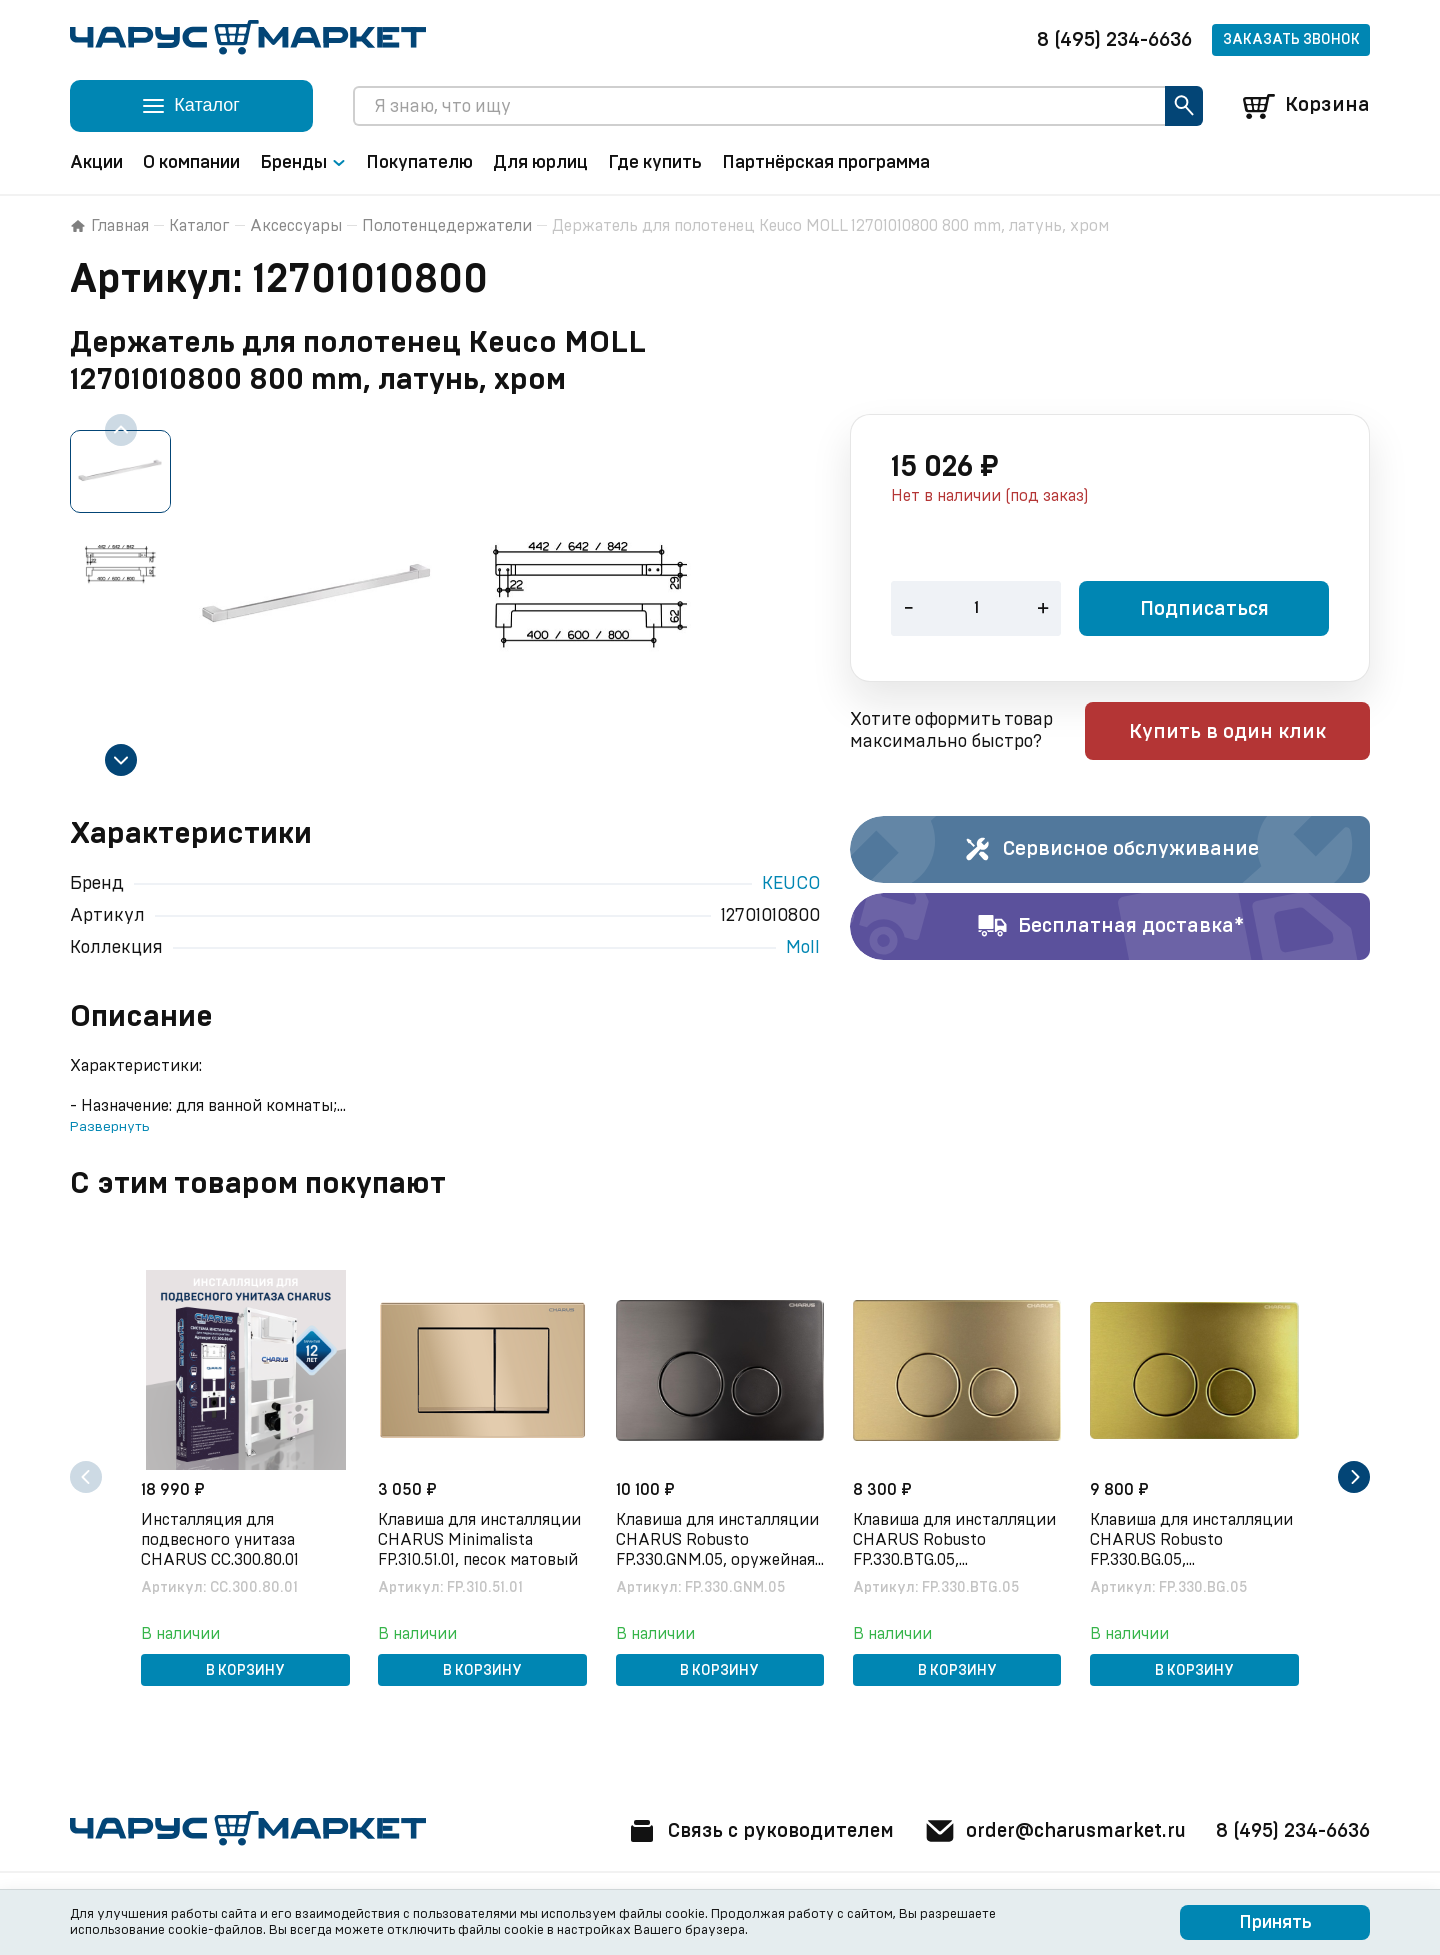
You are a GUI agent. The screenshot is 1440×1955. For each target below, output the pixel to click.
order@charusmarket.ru (1049, 1831)
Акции (96, 163)
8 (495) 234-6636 (1114, 40)
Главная (109, 226)
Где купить (655, 163)
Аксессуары (296, 226)
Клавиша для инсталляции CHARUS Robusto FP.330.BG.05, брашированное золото (1193, 1540)
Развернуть (109, 1127)
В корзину (245, 1670)
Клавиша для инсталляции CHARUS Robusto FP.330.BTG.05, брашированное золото (956, 1540)
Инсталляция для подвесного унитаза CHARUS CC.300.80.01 (222, 1539)
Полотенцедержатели (447, 226)
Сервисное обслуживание (1110, 850)
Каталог (199, 226)
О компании (191, 163)
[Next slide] (121, 760)
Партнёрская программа (826, 163)
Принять (1275, 1923)
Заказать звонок (1291, 40)
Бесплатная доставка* (1110, 927)
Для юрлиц (540, 163)
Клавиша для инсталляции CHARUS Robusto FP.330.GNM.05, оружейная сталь (718, 1540)
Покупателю (419, 163)
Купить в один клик (1242, 733)
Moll (803, 948)
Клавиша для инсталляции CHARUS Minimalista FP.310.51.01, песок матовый (481, 1539)
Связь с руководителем (747, 1831)
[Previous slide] (121, 430)
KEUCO (791, 884)
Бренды (303, 163)
